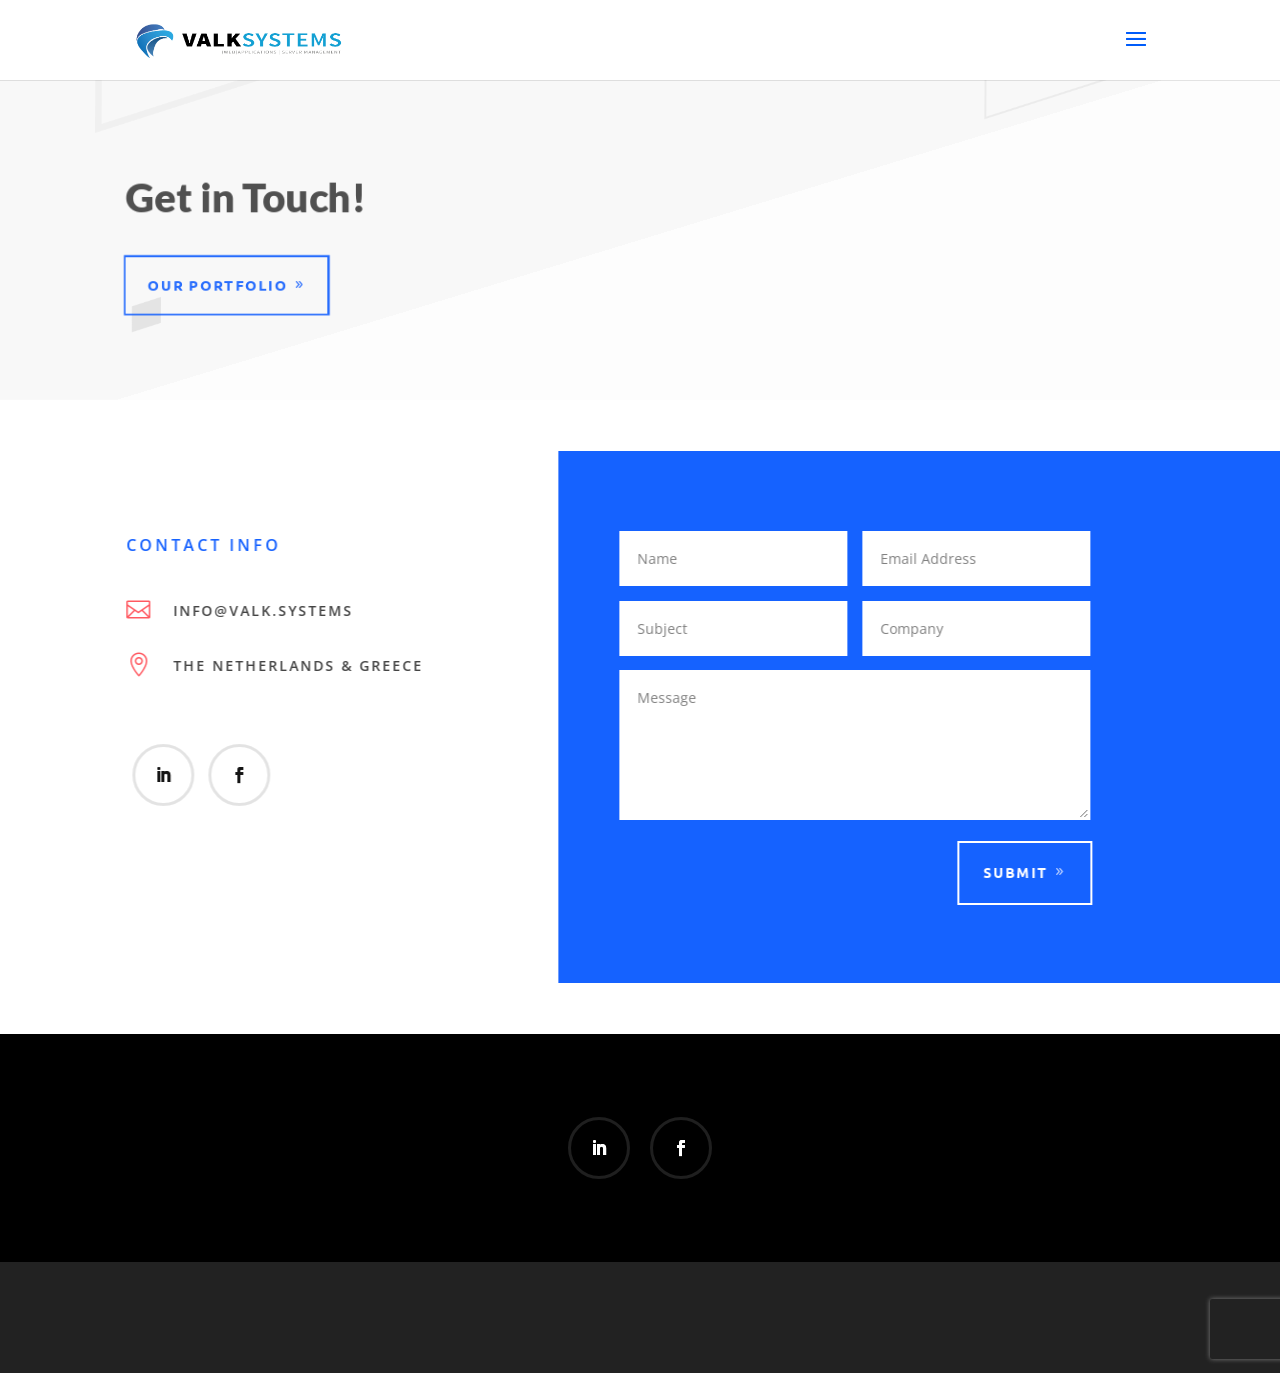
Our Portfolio (214, 284)
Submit (1012, 872)
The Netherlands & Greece (295, 665)
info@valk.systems (260, 610)
